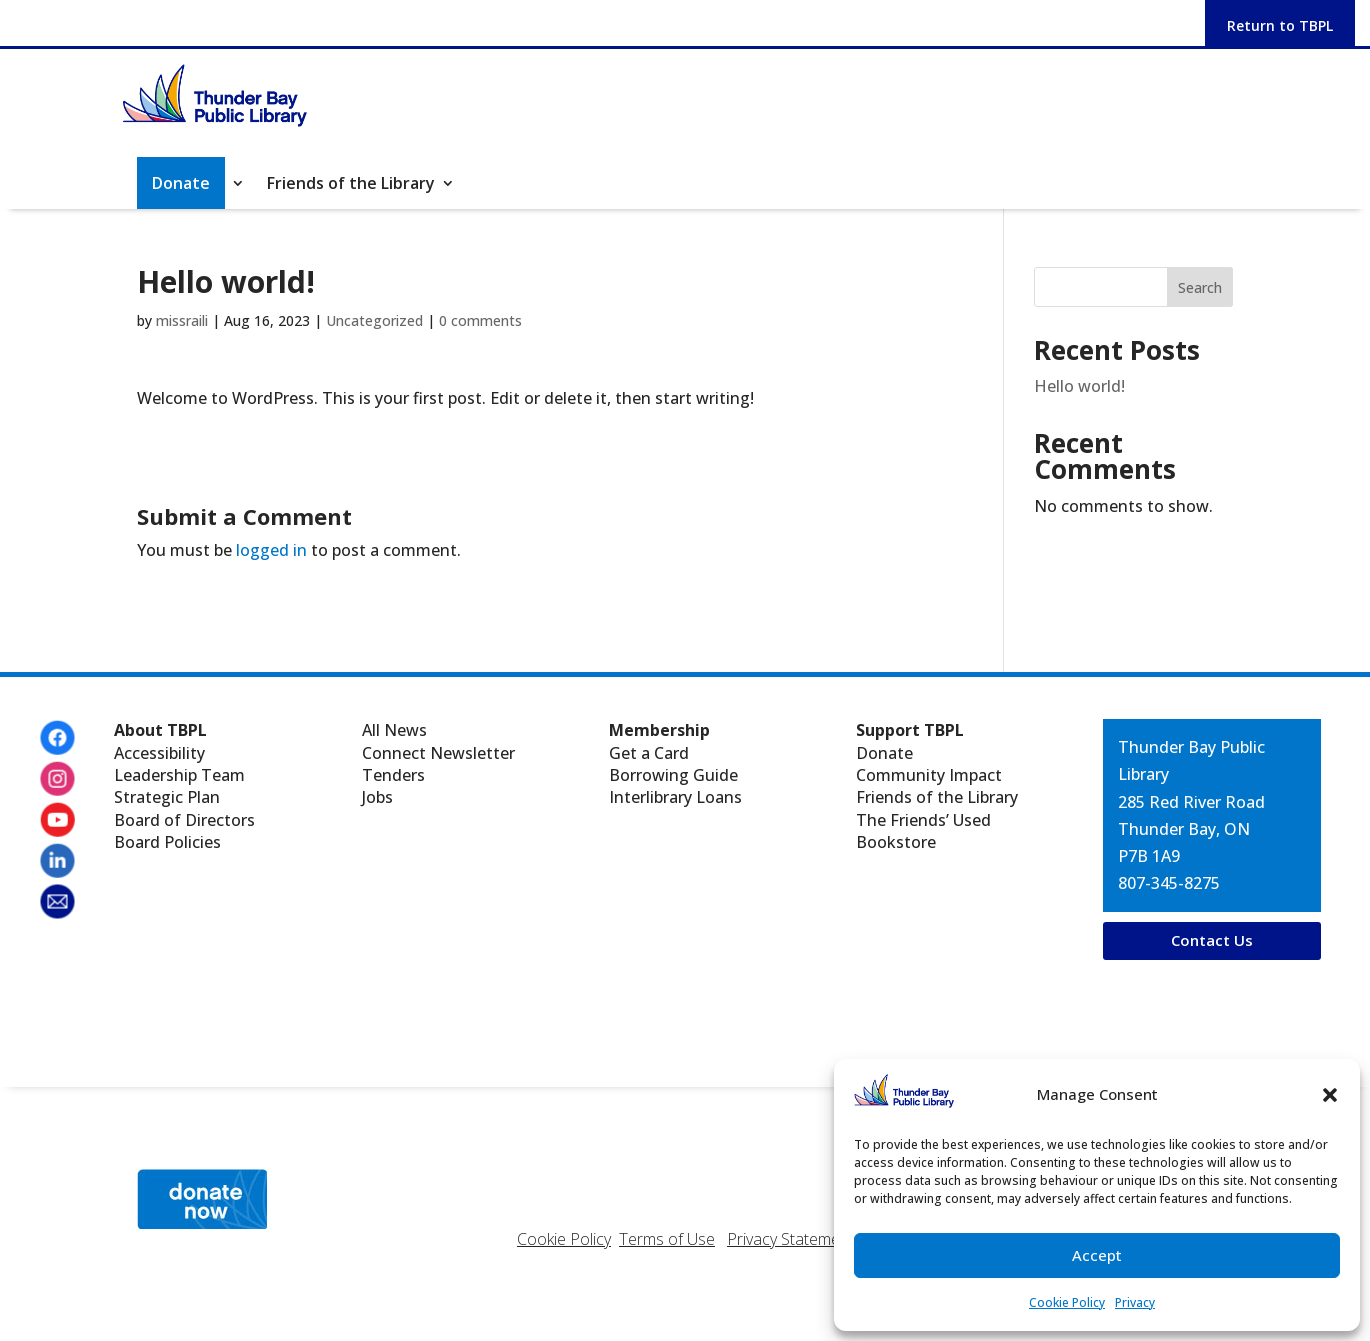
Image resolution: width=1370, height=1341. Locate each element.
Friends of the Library (351, 185)
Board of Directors (184, 820)
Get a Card (649, 753)
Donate (884, 753)
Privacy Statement (790, 1239)
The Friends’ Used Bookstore (923, 831)
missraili (182, 320)
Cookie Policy (1067, 1302)
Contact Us (1212, 940)
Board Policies (167, 842)
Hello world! (1079, 386)
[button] (1330, 1095)
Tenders (393, 775)
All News (394, 730)
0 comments (480, 320)
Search (1200, 287)
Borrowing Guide (673, 775)
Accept (1097, 1255)
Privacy (1135, 1302)
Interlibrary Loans (675, 797)
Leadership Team (179, 775)
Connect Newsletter (438, 753)
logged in (271, 550)
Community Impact (929, 775)
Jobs (377, 797)
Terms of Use (667, 1239)
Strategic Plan (167, 797)
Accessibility (159, 753)
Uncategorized (374, 320)
